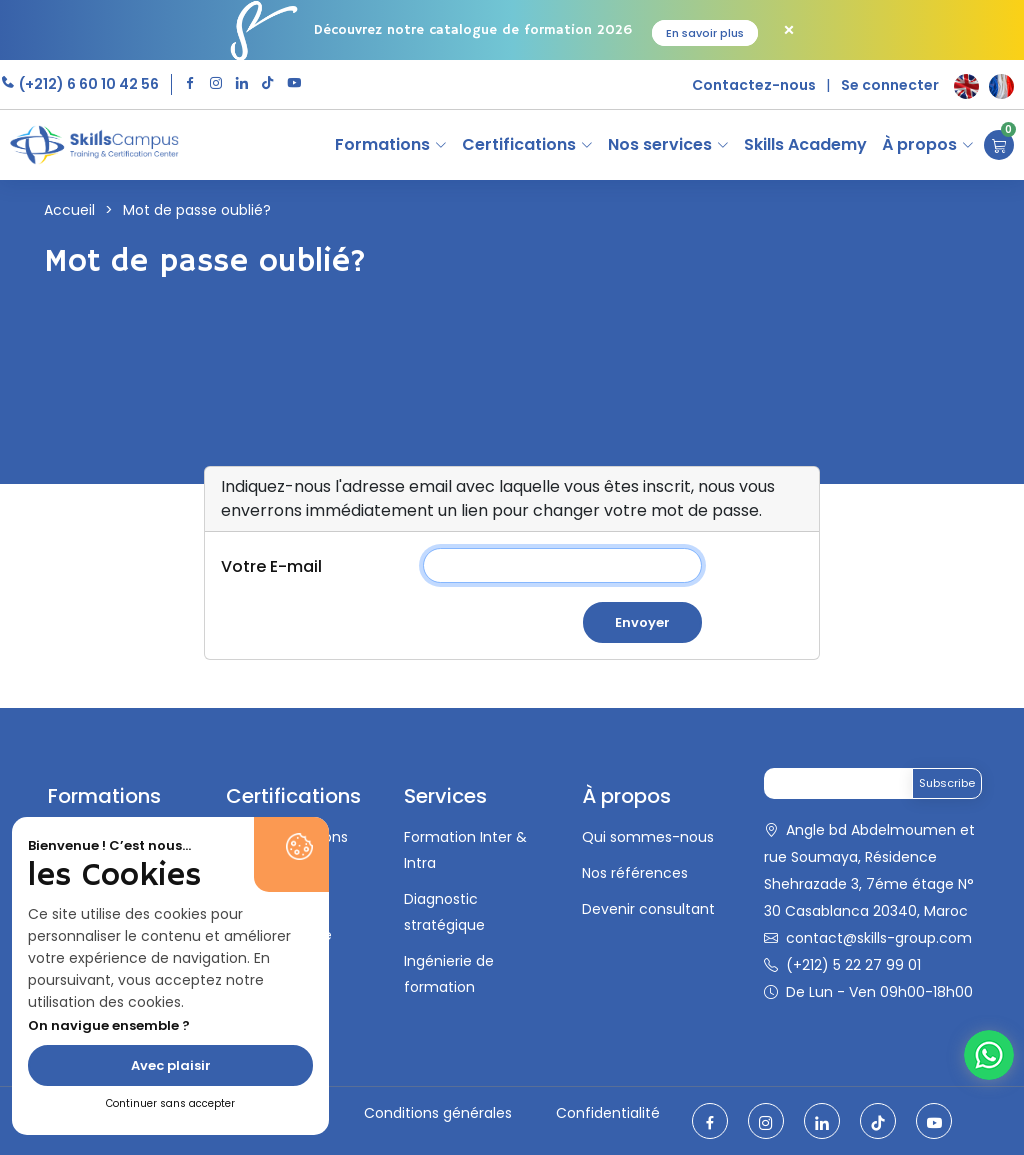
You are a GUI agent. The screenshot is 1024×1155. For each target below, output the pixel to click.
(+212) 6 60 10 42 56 (87, 84)
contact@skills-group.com (879, 938)
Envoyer (642, 622)
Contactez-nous (754, 85)
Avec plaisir (171, 1065)
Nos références (635, 873)
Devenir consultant (648, 909)
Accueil (69, 210)
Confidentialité (608, 1113)
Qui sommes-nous (648, 837)
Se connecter (890, 85)
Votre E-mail (271, 566)
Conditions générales (438, 1113)
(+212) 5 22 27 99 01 (853, 965)
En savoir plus (705, 33)
